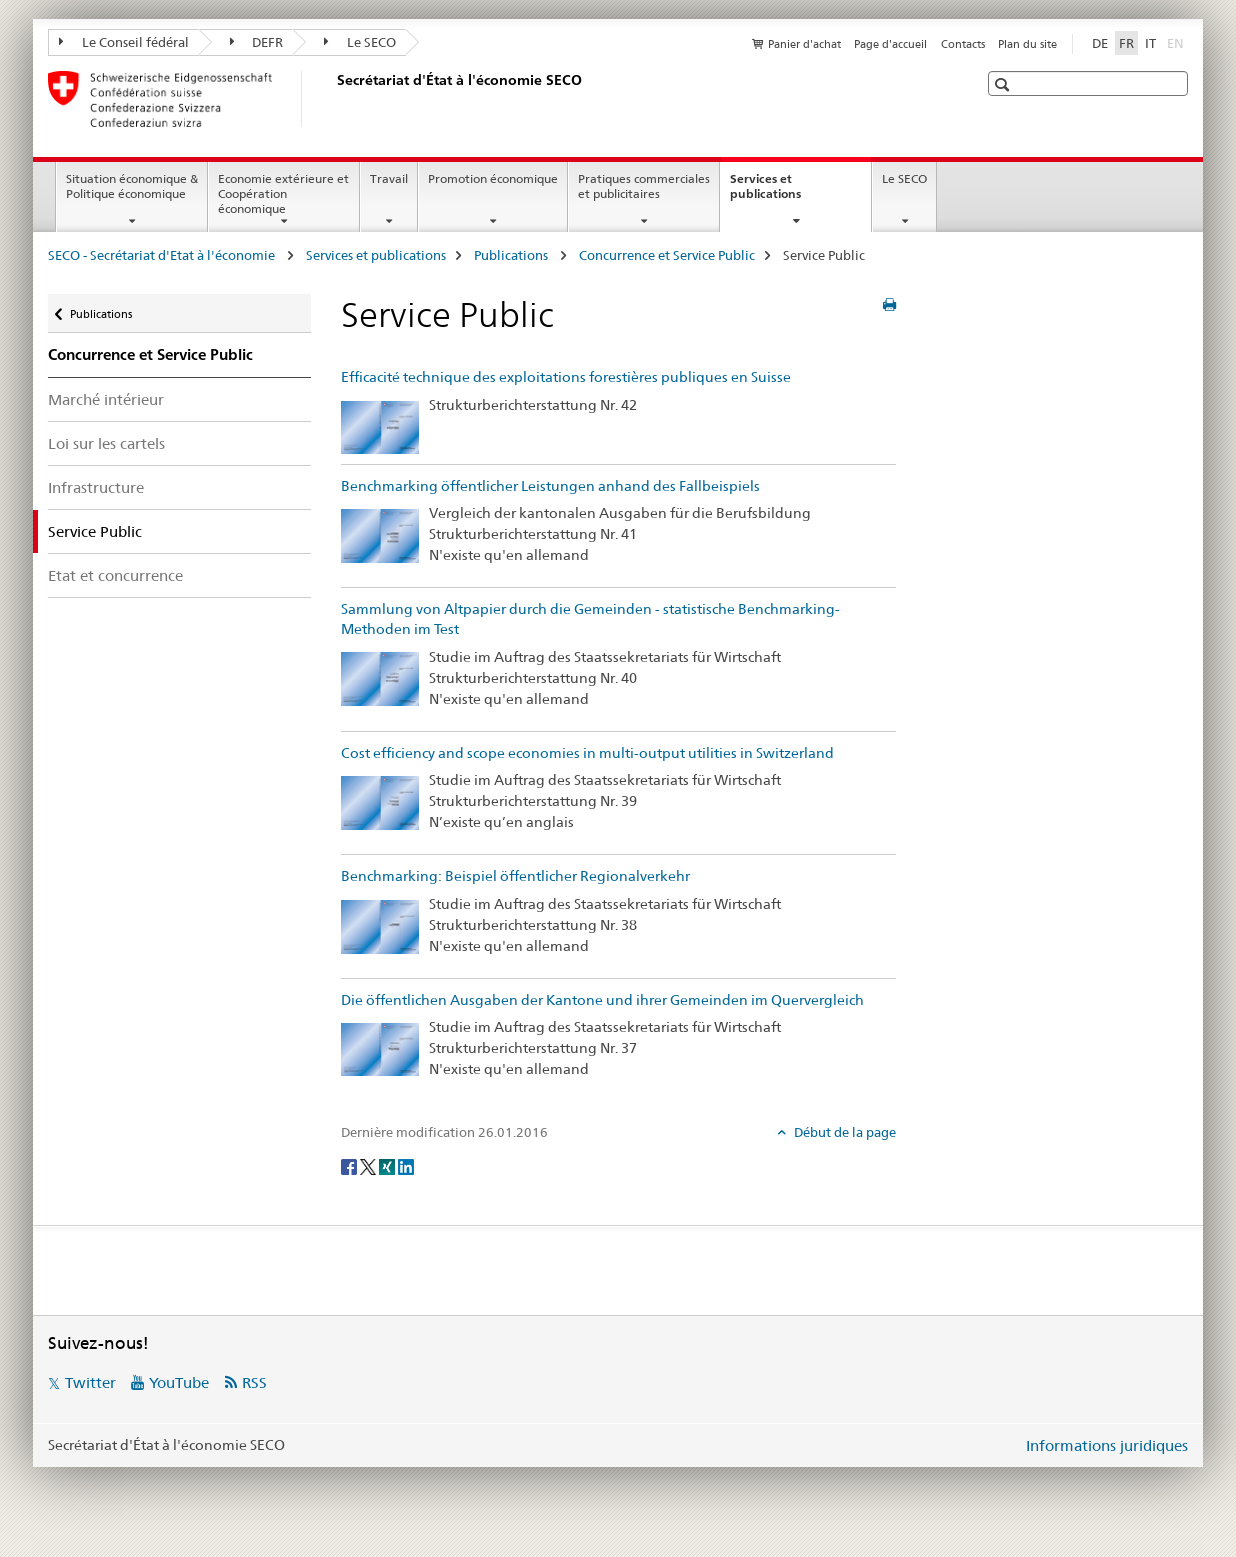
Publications (512, 255)
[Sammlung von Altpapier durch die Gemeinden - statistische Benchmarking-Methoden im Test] (380, 678)
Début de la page (843, 1132)
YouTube (179, 1382)
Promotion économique (493, 178)
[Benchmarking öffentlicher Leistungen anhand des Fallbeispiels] (380, 534)
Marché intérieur (106, 399)
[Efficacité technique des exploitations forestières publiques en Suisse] (380, 426)
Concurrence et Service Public (667, 255)
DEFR (257, 42)
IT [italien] (1150, 43)
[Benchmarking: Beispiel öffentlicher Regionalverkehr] (380, 925)
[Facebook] (350, 1166)
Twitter (90, 1382)
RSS (254, 1382)
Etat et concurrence (115, 575)
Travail (389, 178)
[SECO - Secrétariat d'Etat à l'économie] (333, 99)
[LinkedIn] (406, 1166)
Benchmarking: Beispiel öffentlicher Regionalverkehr (515, 876)
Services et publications (787, 193)
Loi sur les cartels (106, 443)
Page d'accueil (890, 44)
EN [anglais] (1177, 42)
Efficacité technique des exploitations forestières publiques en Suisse (566, 377)
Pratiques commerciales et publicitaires (644, 186)
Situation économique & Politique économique (132, 186)
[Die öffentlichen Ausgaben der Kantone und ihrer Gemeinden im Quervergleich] (380, 1048)
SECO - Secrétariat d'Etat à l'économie (163, 255)
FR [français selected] (1126, 43)
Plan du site (1027, 44)
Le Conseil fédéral (124, 42)
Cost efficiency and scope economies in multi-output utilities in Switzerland (587, 753)
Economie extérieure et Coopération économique (283, 193)
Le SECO (360, 42)
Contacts (963, 44)
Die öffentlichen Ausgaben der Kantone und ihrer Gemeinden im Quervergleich (602, 1000)
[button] (1004, 84)
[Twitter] (369, 1166)
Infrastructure (96, 487)
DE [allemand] (1100, 43)
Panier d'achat (804, 44)
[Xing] (388, 1166)
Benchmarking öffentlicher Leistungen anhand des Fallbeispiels (550, 486)
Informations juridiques (1107, 1445)
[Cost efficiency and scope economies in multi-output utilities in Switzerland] (380, 802)
